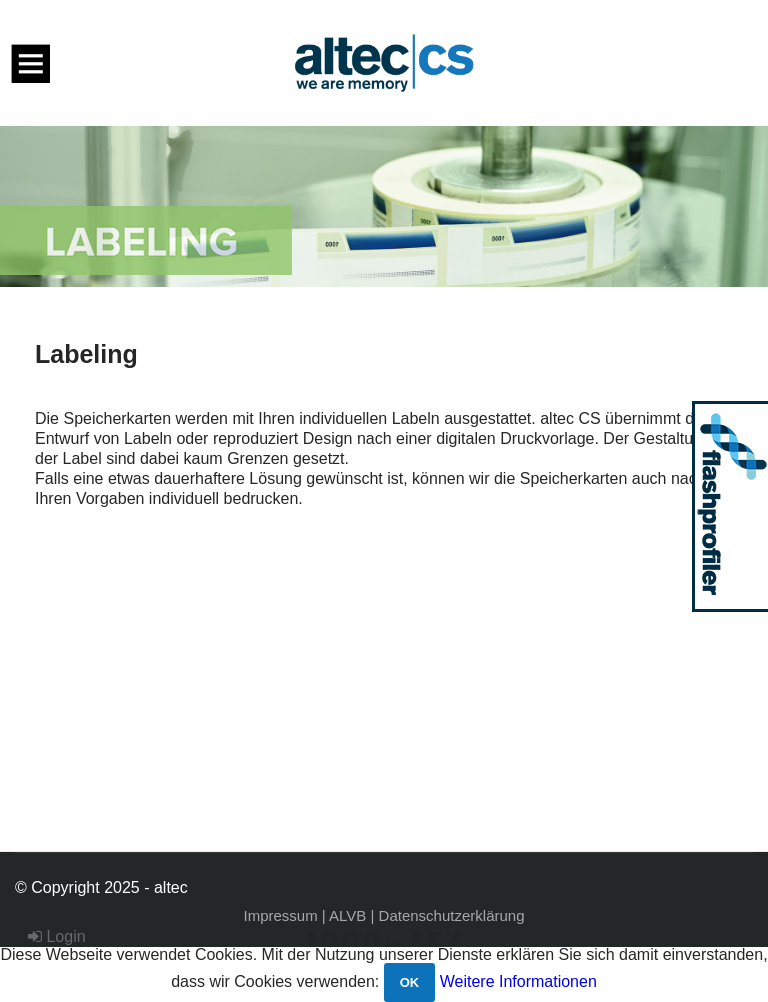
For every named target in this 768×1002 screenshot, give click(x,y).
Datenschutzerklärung (452, 915)
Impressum (281, 915)
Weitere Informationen (518, 981)
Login (57, 936)
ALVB (347, 915)
